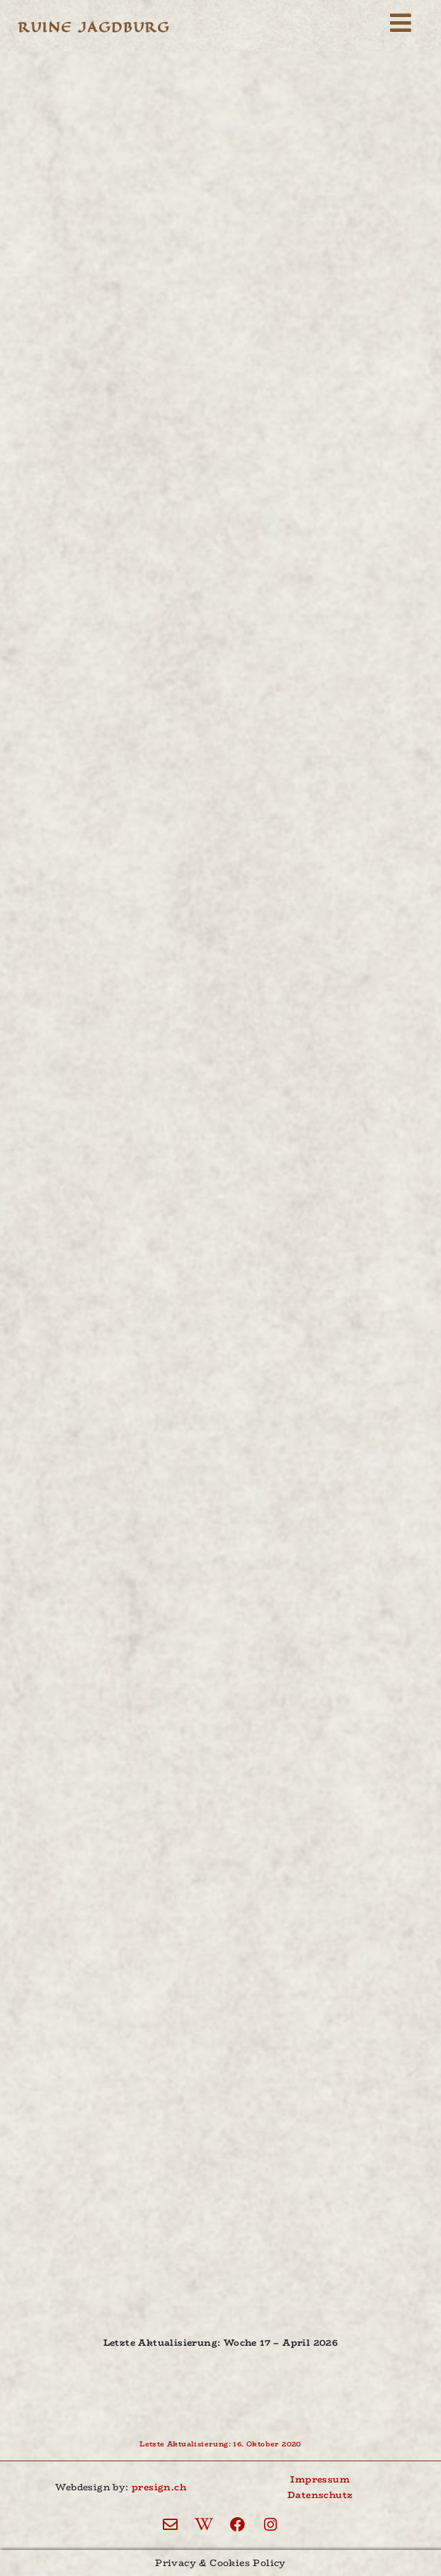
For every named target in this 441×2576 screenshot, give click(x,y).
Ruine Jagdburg (94, 27)
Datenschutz (320, 2494)
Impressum (320, 2479)
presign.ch (159, 2487)
